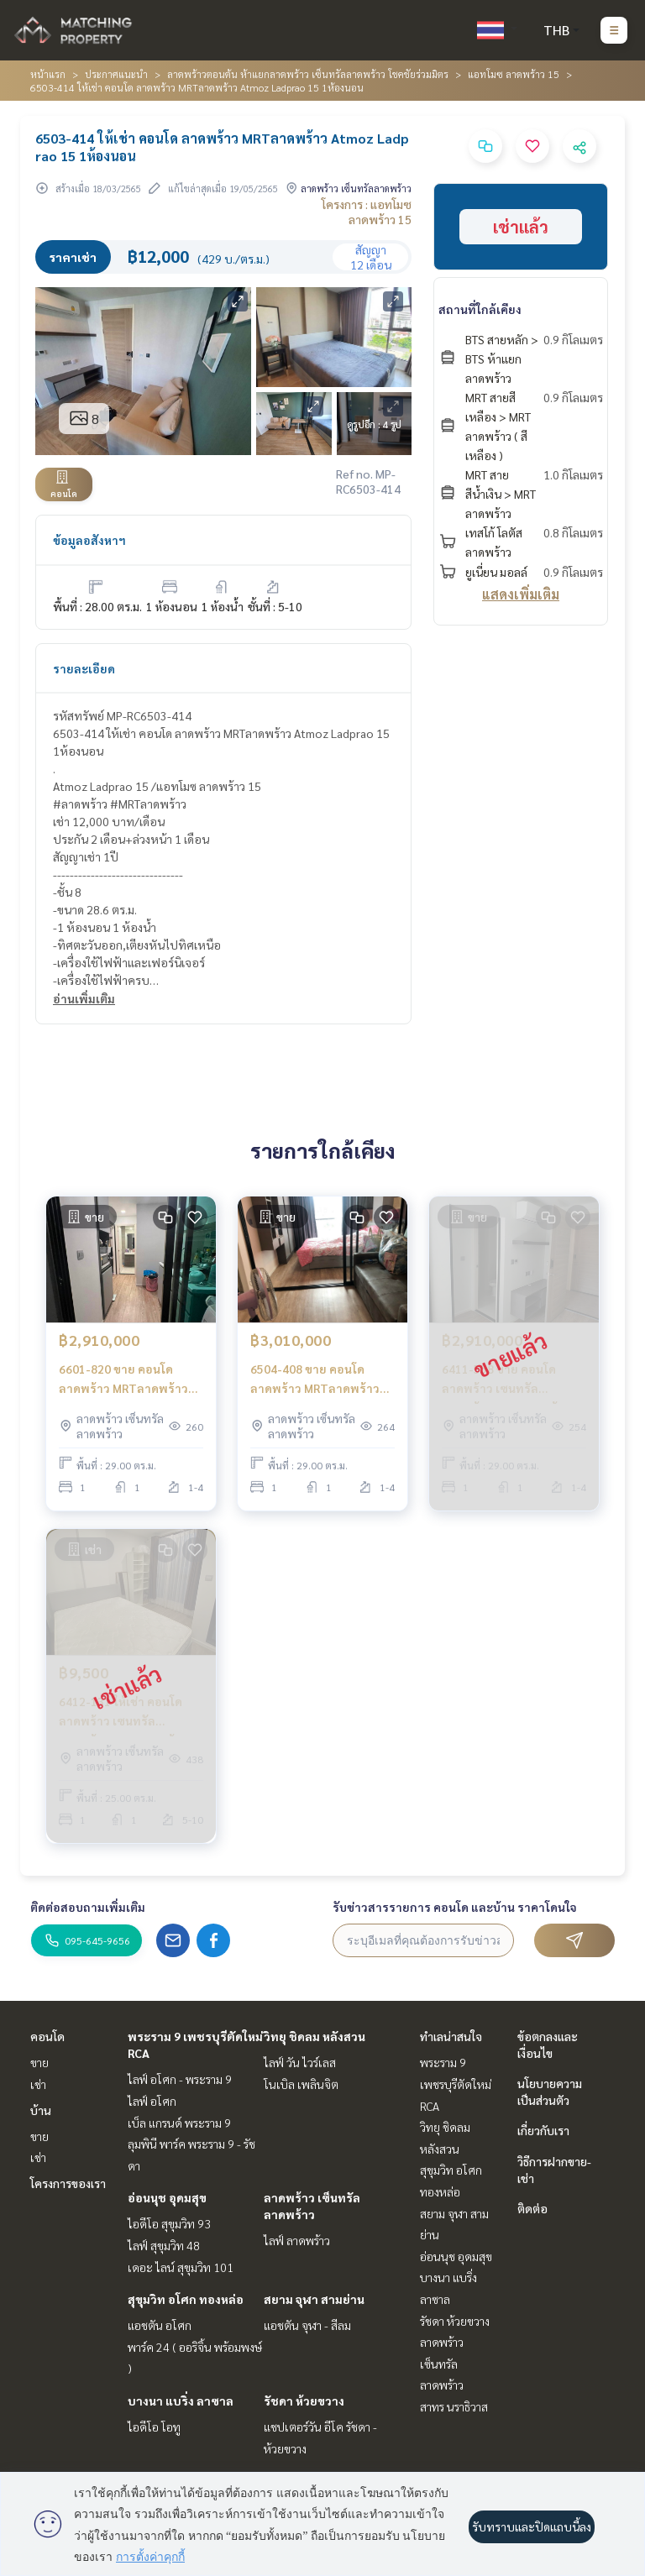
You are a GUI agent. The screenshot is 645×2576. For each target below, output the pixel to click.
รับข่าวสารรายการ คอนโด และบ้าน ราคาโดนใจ (455, 1906)
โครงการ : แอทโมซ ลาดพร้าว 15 (367, 211)
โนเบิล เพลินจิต (301, 2084)
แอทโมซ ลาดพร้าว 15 (513, 74)
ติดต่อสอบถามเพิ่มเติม (87, 1906)
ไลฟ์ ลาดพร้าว (297, 2240)
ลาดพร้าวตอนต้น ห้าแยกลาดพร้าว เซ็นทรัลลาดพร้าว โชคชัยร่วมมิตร (307, 74)
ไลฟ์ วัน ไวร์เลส (300, 2062)
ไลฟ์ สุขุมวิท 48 (164, 2245)
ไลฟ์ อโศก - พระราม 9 (180, 2078)
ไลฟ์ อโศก (152, 2100)
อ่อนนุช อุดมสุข (167, 2197)
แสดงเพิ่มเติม (520, 594)
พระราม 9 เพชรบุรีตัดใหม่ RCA (455, 2084)
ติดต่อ (532, 2208)
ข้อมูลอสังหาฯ (89, 539)
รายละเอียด (84, 668)
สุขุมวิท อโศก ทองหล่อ (186, 2298)
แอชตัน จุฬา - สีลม (307, 2325)
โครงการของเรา (68, 2183)
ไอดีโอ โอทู (154, 2426)
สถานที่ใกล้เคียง (480, 309)
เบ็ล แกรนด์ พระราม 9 (179, 2122)
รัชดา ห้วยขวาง (304, 2400)
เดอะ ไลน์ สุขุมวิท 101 (180, 2267)
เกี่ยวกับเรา (543, 2130)
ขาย (39, 2062)
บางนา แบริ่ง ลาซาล (180, 2400)
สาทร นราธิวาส (454, 2406)
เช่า (38, 2084)
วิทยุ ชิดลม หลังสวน (314, 2036)
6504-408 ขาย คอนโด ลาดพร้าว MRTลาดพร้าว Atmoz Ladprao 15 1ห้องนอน (316, 1379)
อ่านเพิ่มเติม (84, 998)
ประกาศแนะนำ (116, 74)
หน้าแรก (48, 74)
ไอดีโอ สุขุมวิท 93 (169, 2223)
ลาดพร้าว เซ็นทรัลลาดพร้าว (442, 2363)
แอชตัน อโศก (159, 2325)
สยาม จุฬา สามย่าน (314, 2298)
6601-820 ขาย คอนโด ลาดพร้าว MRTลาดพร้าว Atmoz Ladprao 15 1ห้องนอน (125, 1379)
